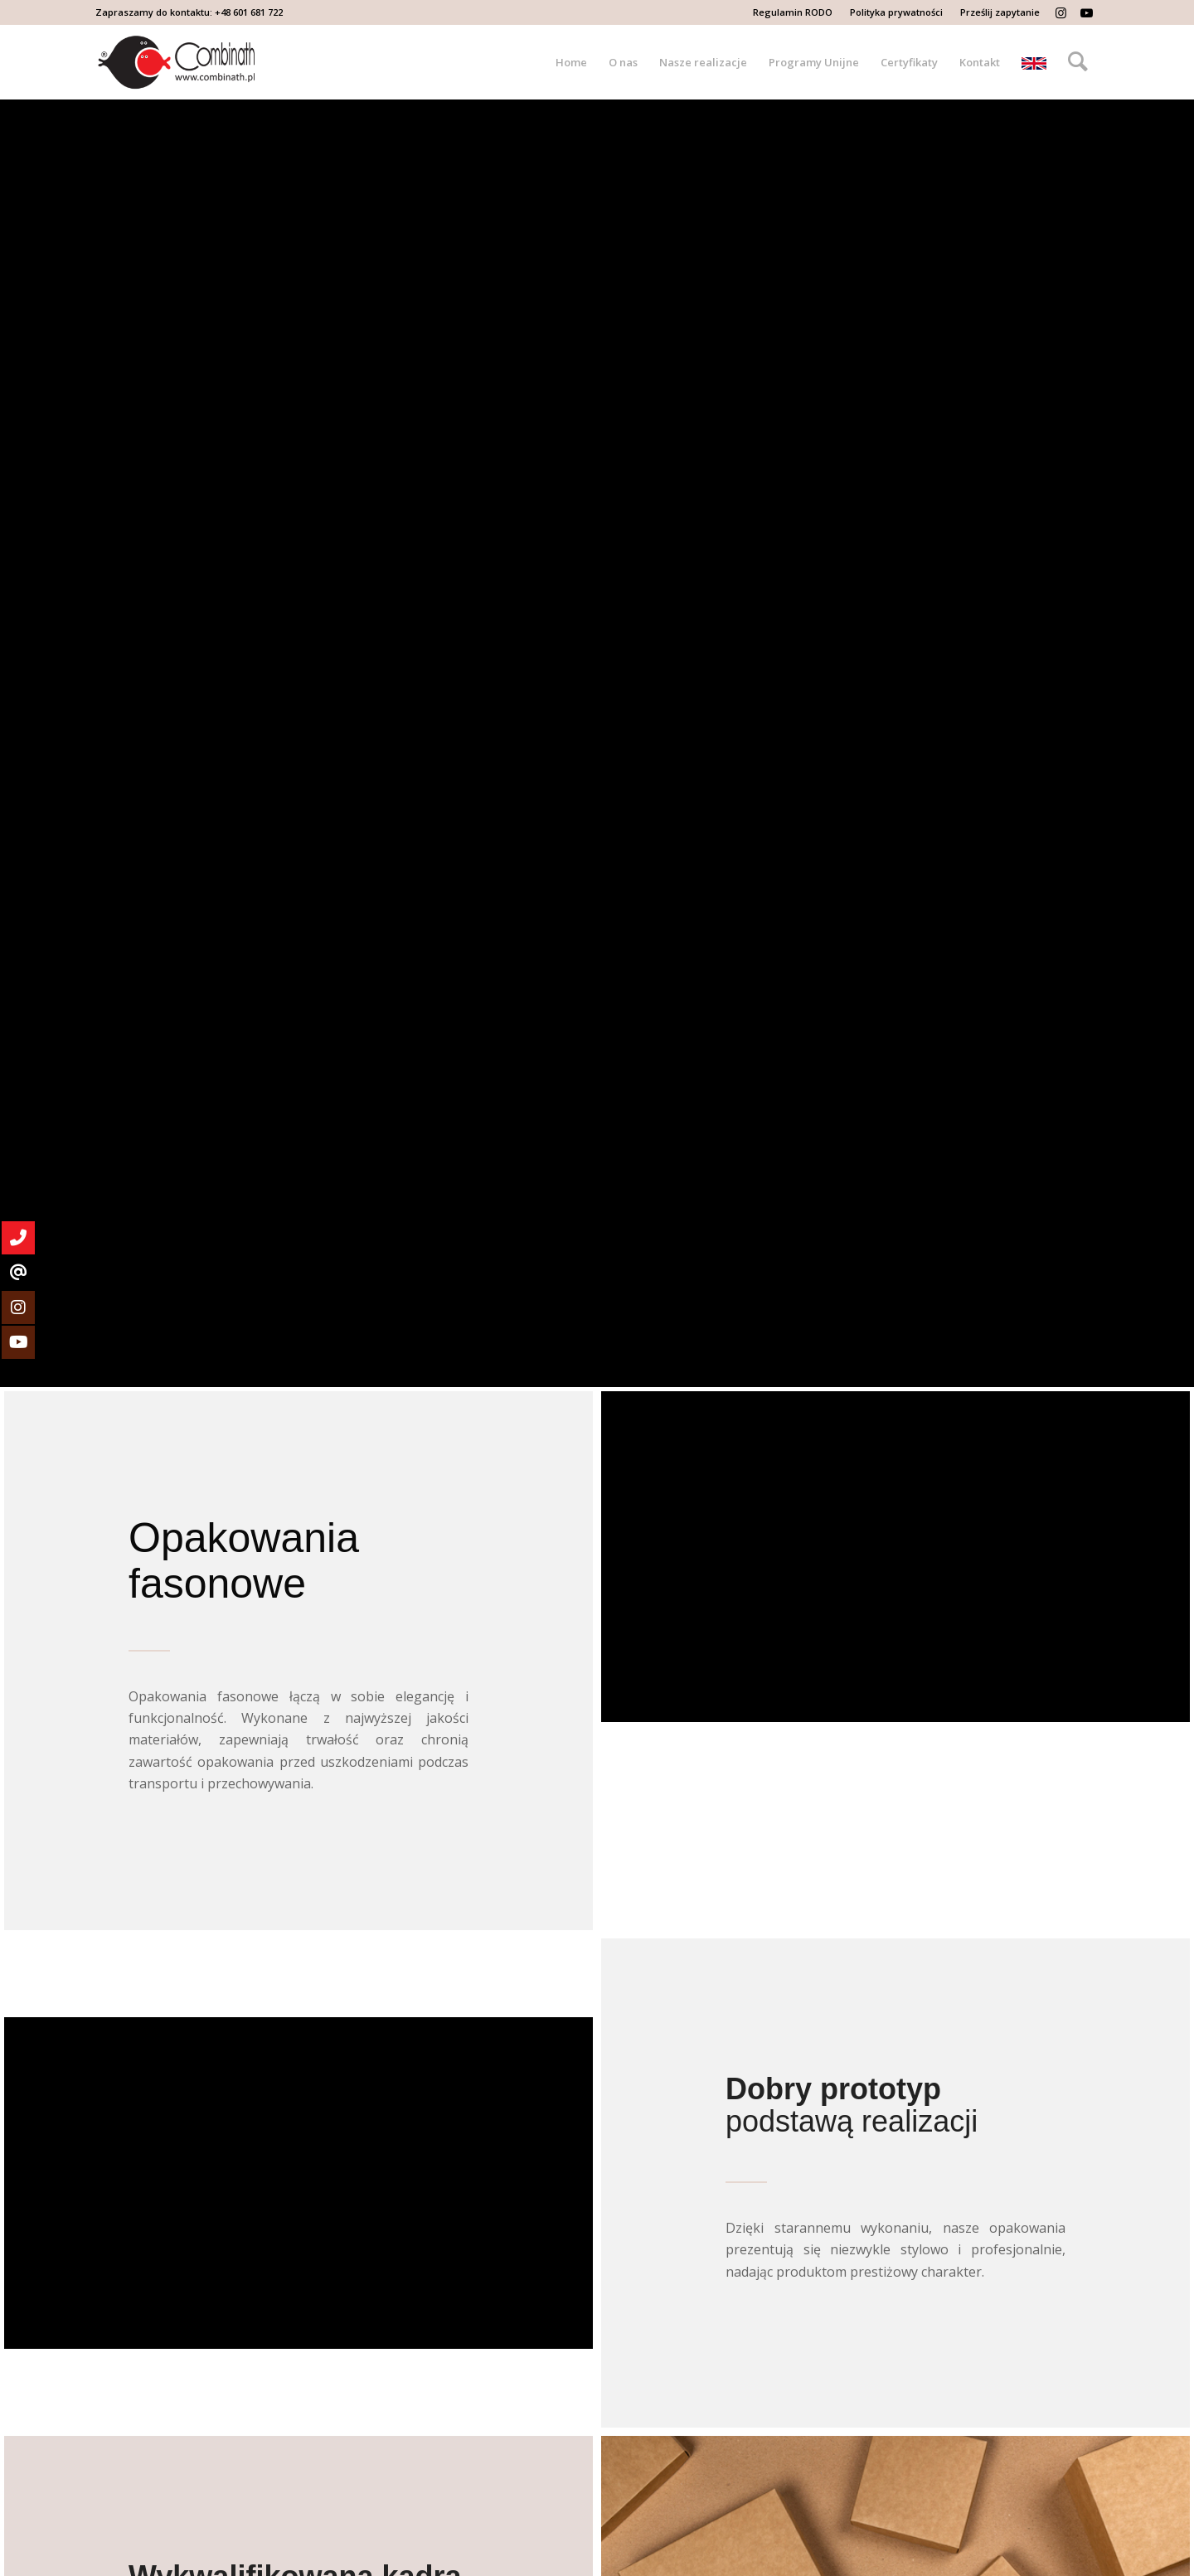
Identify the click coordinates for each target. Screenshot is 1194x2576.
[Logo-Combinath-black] (176, 62)
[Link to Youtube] (1086, 12)
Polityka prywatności (896, 12)
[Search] (1078, 62)
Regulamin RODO (792, 12)
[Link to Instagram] (1061, 12)
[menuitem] (793, 12)
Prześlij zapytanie (1000, 12)
